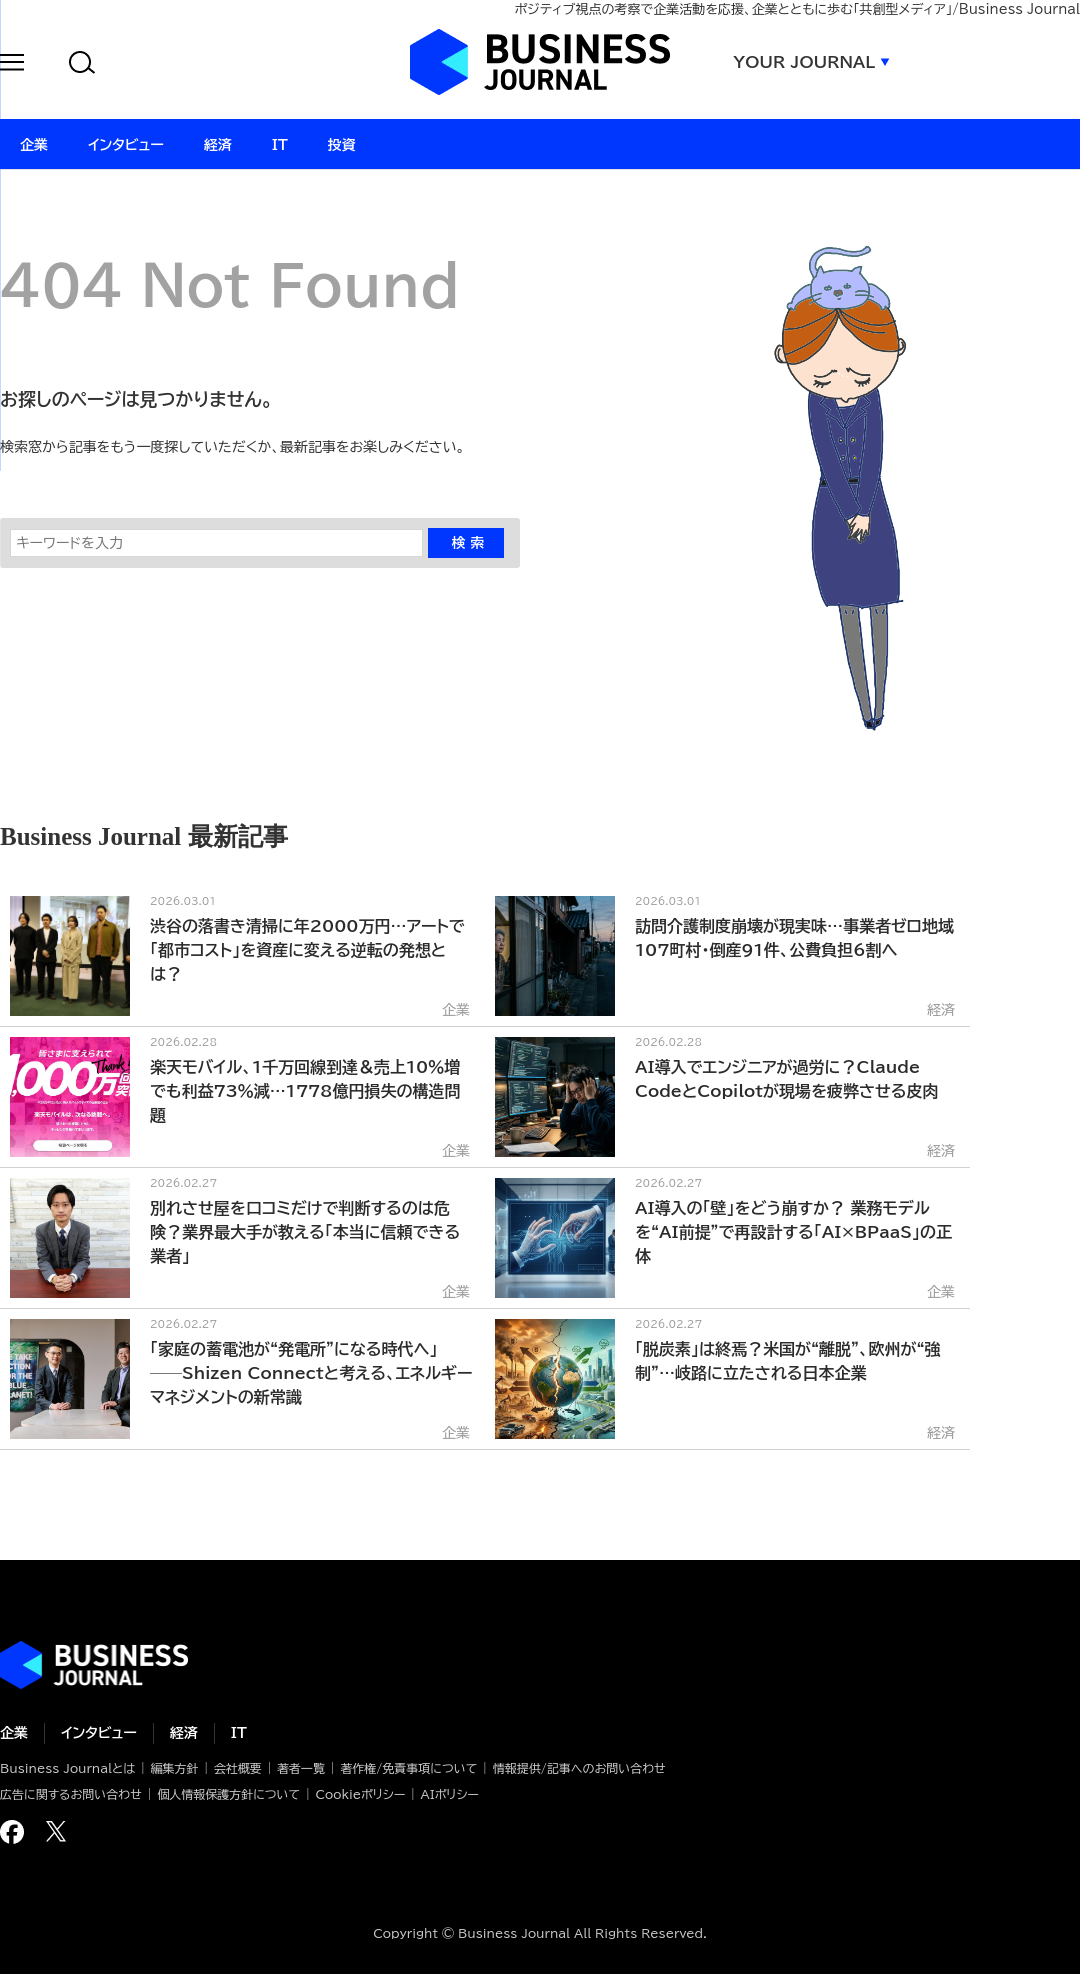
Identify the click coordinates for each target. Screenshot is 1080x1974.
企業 (14, 1733)
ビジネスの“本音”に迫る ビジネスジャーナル (94, 1665)
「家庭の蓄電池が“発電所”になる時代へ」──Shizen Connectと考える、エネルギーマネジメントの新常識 (311, 1373)
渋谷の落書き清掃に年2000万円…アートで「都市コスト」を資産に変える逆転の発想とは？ (307, 950)
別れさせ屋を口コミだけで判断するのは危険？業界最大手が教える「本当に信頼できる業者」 (305, 1232)
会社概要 (238, 1768)
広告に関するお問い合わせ (71, 1794)
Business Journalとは (67, 1768)
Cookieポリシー (360, 1794)
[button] (12, 65)
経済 (184, 1733)
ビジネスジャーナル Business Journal (540, 62)
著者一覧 (301, 1768)
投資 (342, 145)
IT (239, 1733)
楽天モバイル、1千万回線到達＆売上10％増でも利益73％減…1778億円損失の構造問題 (305, 1091)
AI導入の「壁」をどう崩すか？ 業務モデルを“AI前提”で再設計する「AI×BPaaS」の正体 (793, 1232)
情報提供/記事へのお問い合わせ (579, 1768)
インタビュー (99, 1733)
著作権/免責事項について (408, 1768)
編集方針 (174, 1768)
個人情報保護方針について (228, 1794)
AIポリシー (450, 1794)
